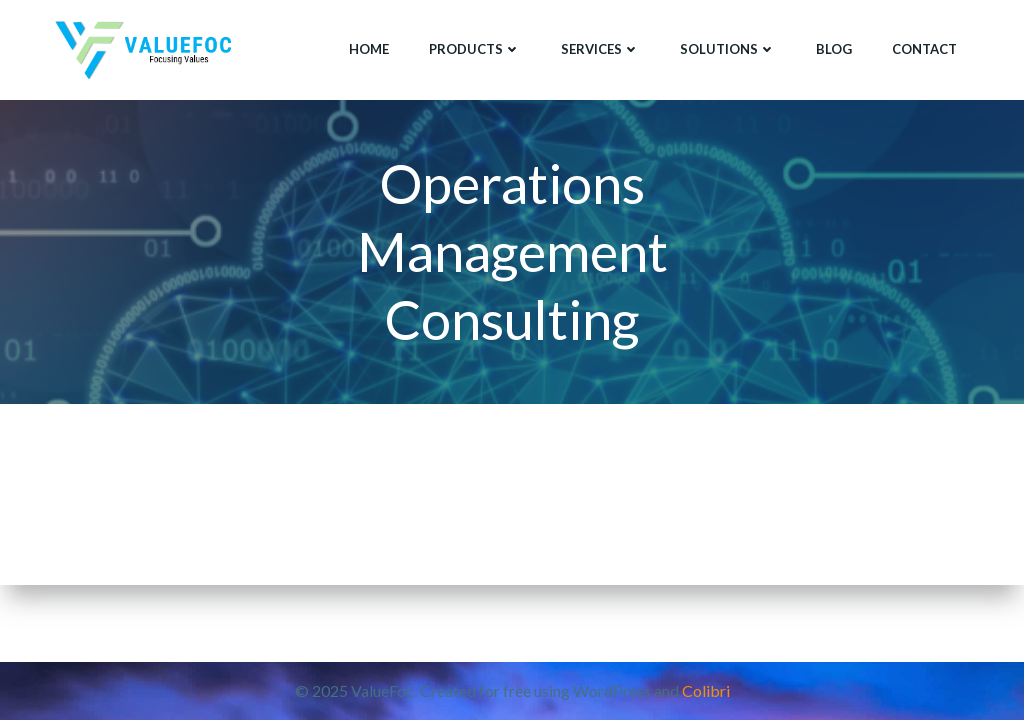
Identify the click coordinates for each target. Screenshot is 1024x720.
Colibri (706, 690)
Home (369, 49)
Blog (834, 49)
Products (475, 49)
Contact (924, 49)
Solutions (728, 49)
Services (600, 49)
